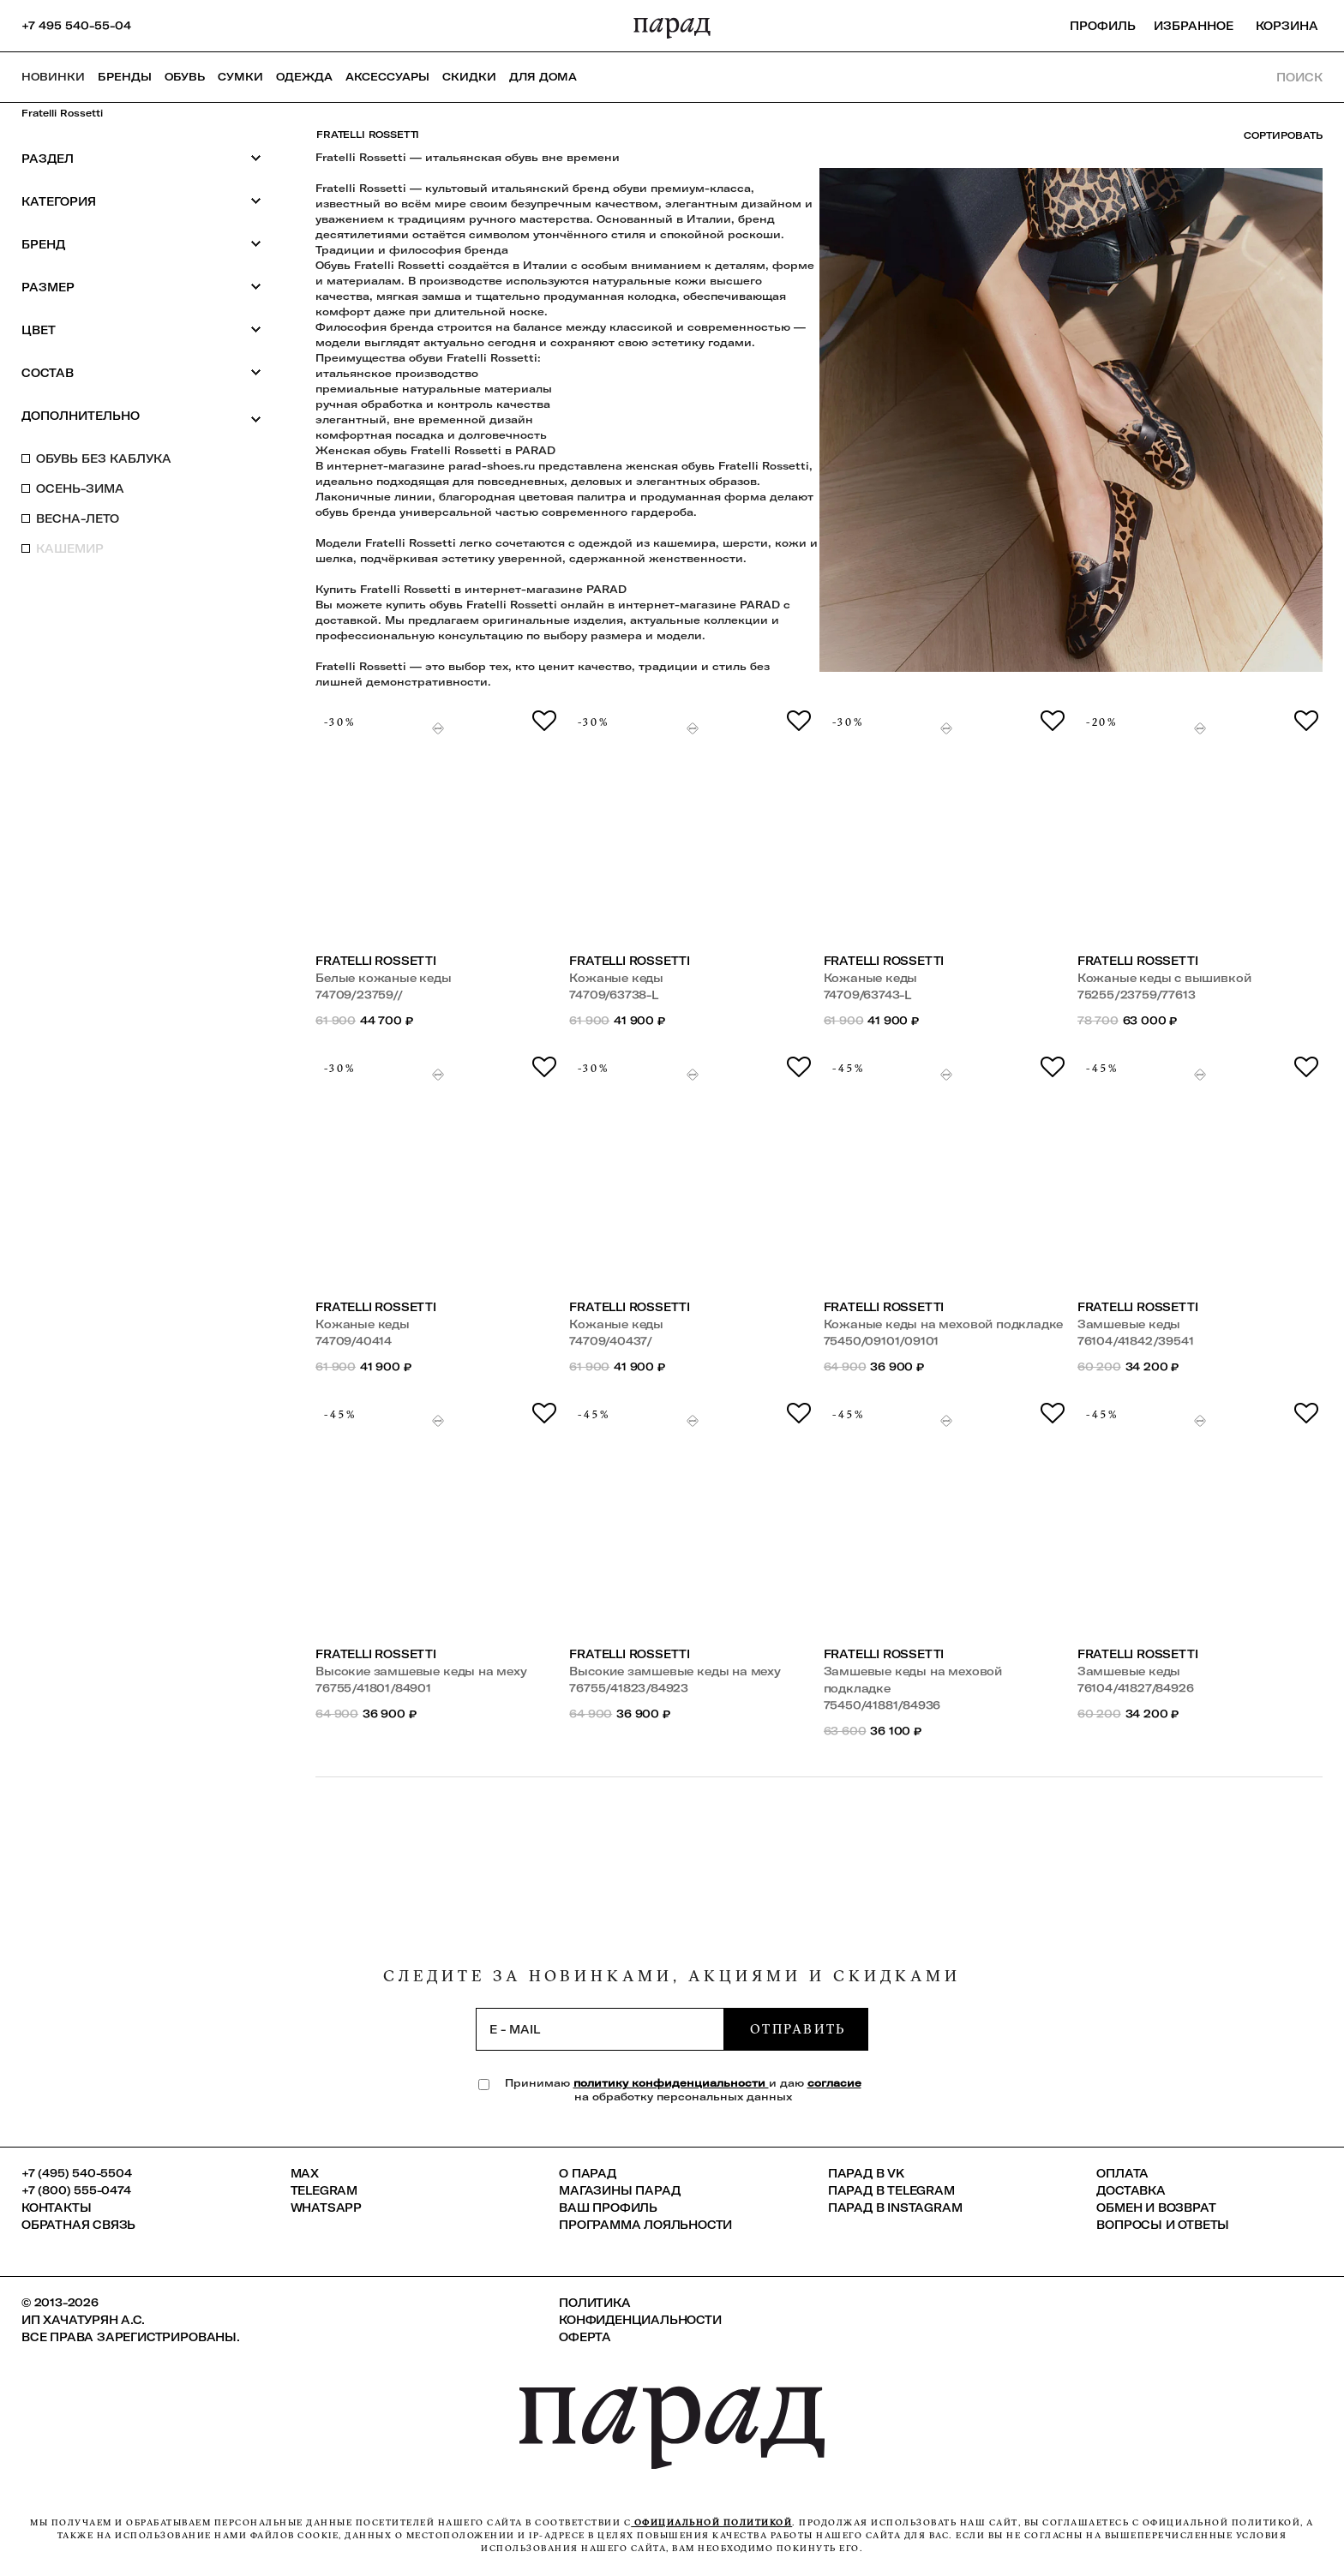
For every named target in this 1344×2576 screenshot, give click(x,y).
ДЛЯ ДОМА (543, 76)
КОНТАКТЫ (56, 2207)
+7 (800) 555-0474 (76, 2190)
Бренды (125, 76)
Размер (141, 286)
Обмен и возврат (1155, 2207)
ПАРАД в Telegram (891, 2190)
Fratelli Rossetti (62, 113)
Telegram (324, 2190)
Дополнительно (141, 416)
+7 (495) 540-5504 (76, 2173)
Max (305, 2173)
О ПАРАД (587, 2173)
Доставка (1130, 2190)
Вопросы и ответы (1162, 2225)
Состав (141, 372)
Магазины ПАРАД (619, 2190)
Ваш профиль (608, 2207)
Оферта (585, 2337)
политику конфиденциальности (671, 2082)
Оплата (1122, 2173)
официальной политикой (711, 2522)
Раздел (141, 158)
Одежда (304, 76)
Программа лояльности (645, 2225)
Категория (141, 201)
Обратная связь (78, 2225)
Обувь (185, 76)
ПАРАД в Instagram (895, 2207)
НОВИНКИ (53, 76)
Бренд (141, 244)
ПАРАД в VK (866, 2173)
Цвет (141, 329)
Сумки (240, 76)
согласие (834, 2082)
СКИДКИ (469, 76)
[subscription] (600, 2029)
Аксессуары (387, 76)
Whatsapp (326, 2207)
